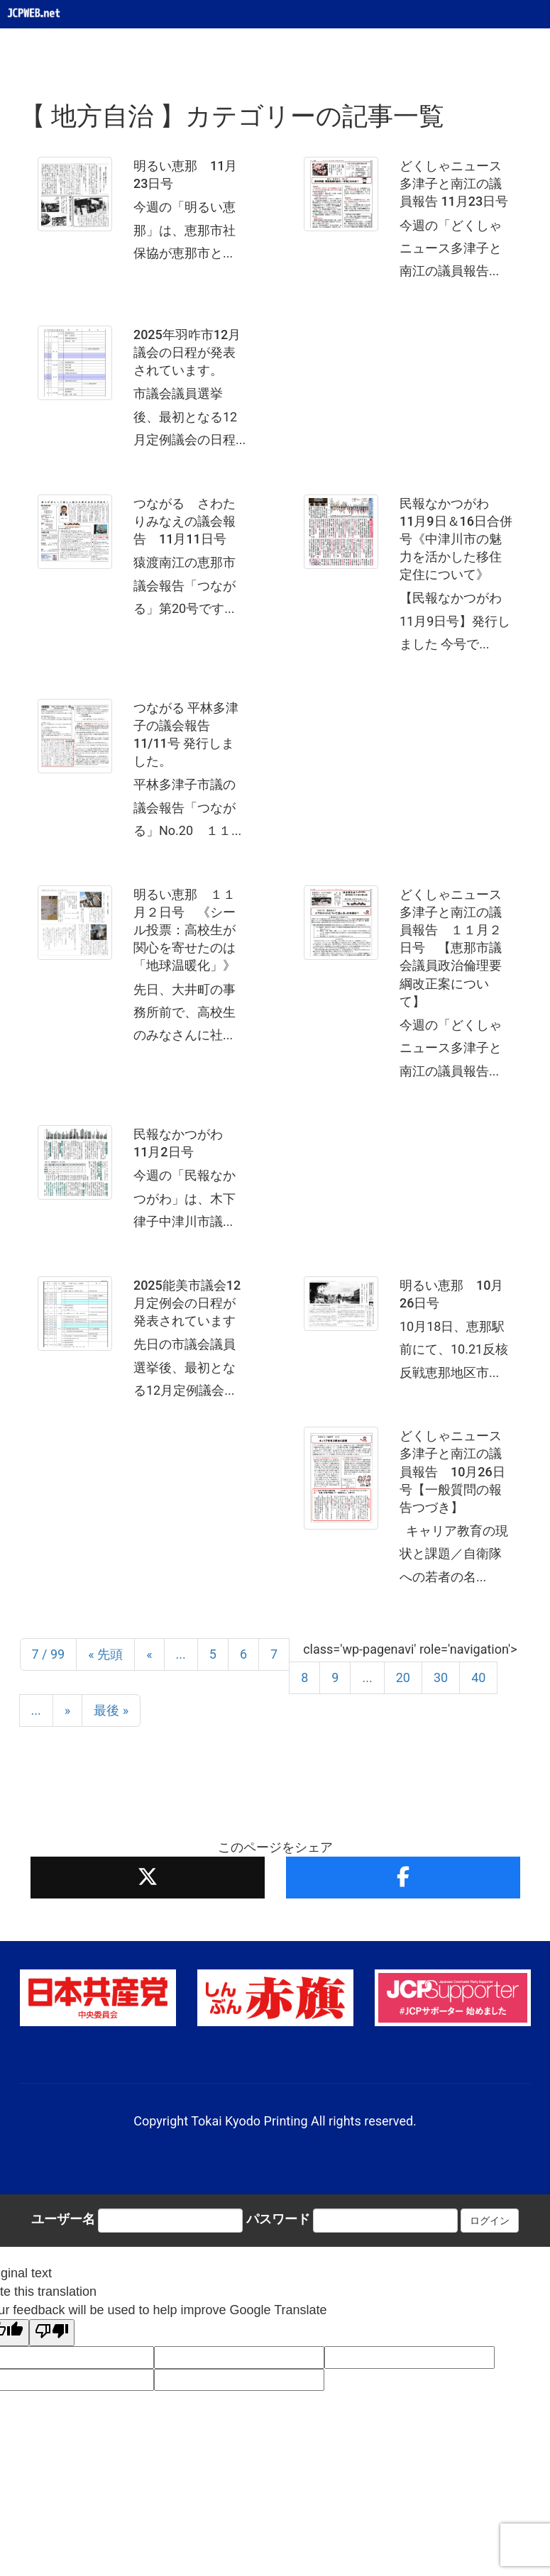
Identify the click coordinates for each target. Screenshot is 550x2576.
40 (478, 1677)
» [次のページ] (67, 1710)
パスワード (278, 2218)
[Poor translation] (52, 2332)
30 (441, 1677)
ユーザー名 (63, 2218)
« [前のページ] (149, 1654)
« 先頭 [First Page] (105, 1654)
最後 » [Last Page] (111, 1710)
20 (403, 1677)
